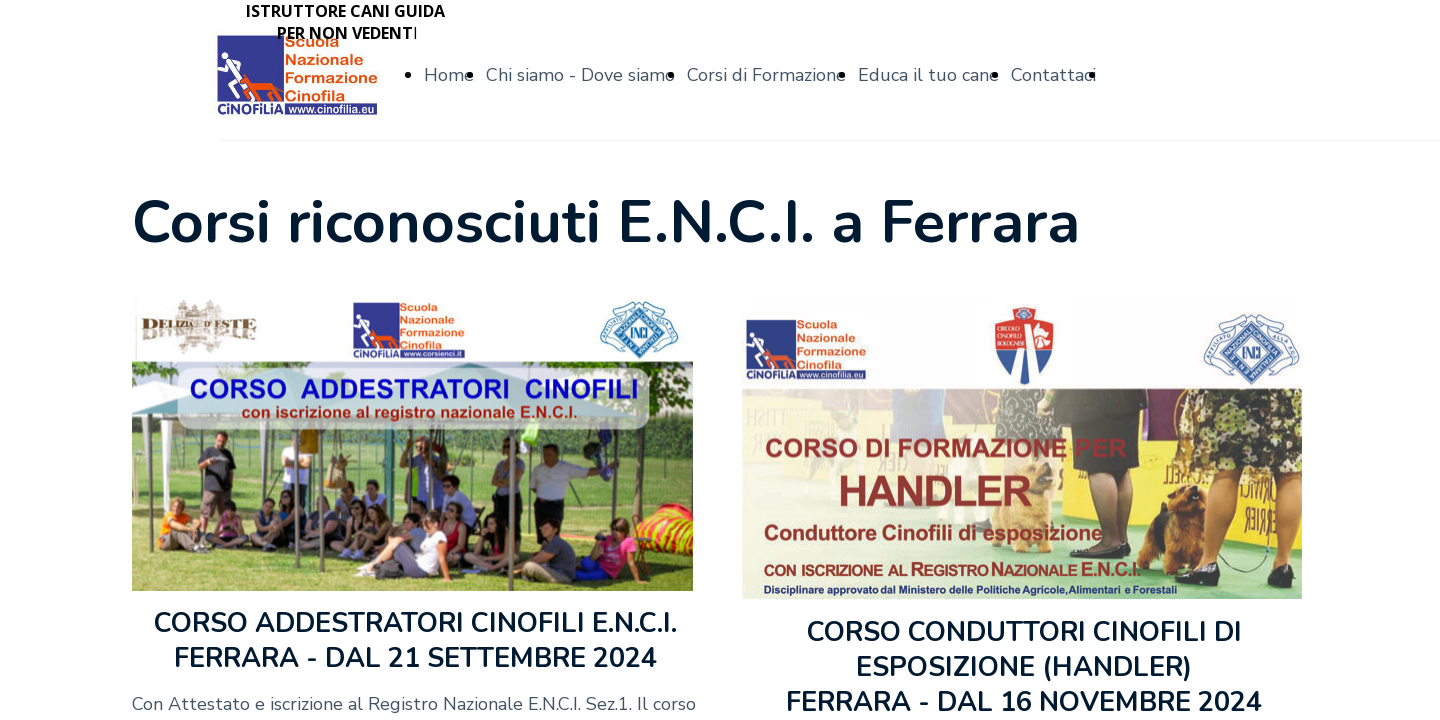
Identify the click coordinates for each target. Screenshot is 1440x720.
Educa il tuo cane (928, 75)
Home (449, 75)
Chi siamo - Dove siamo (580, 75)
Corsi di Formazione (766, 75)
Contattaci (1053, 75)
